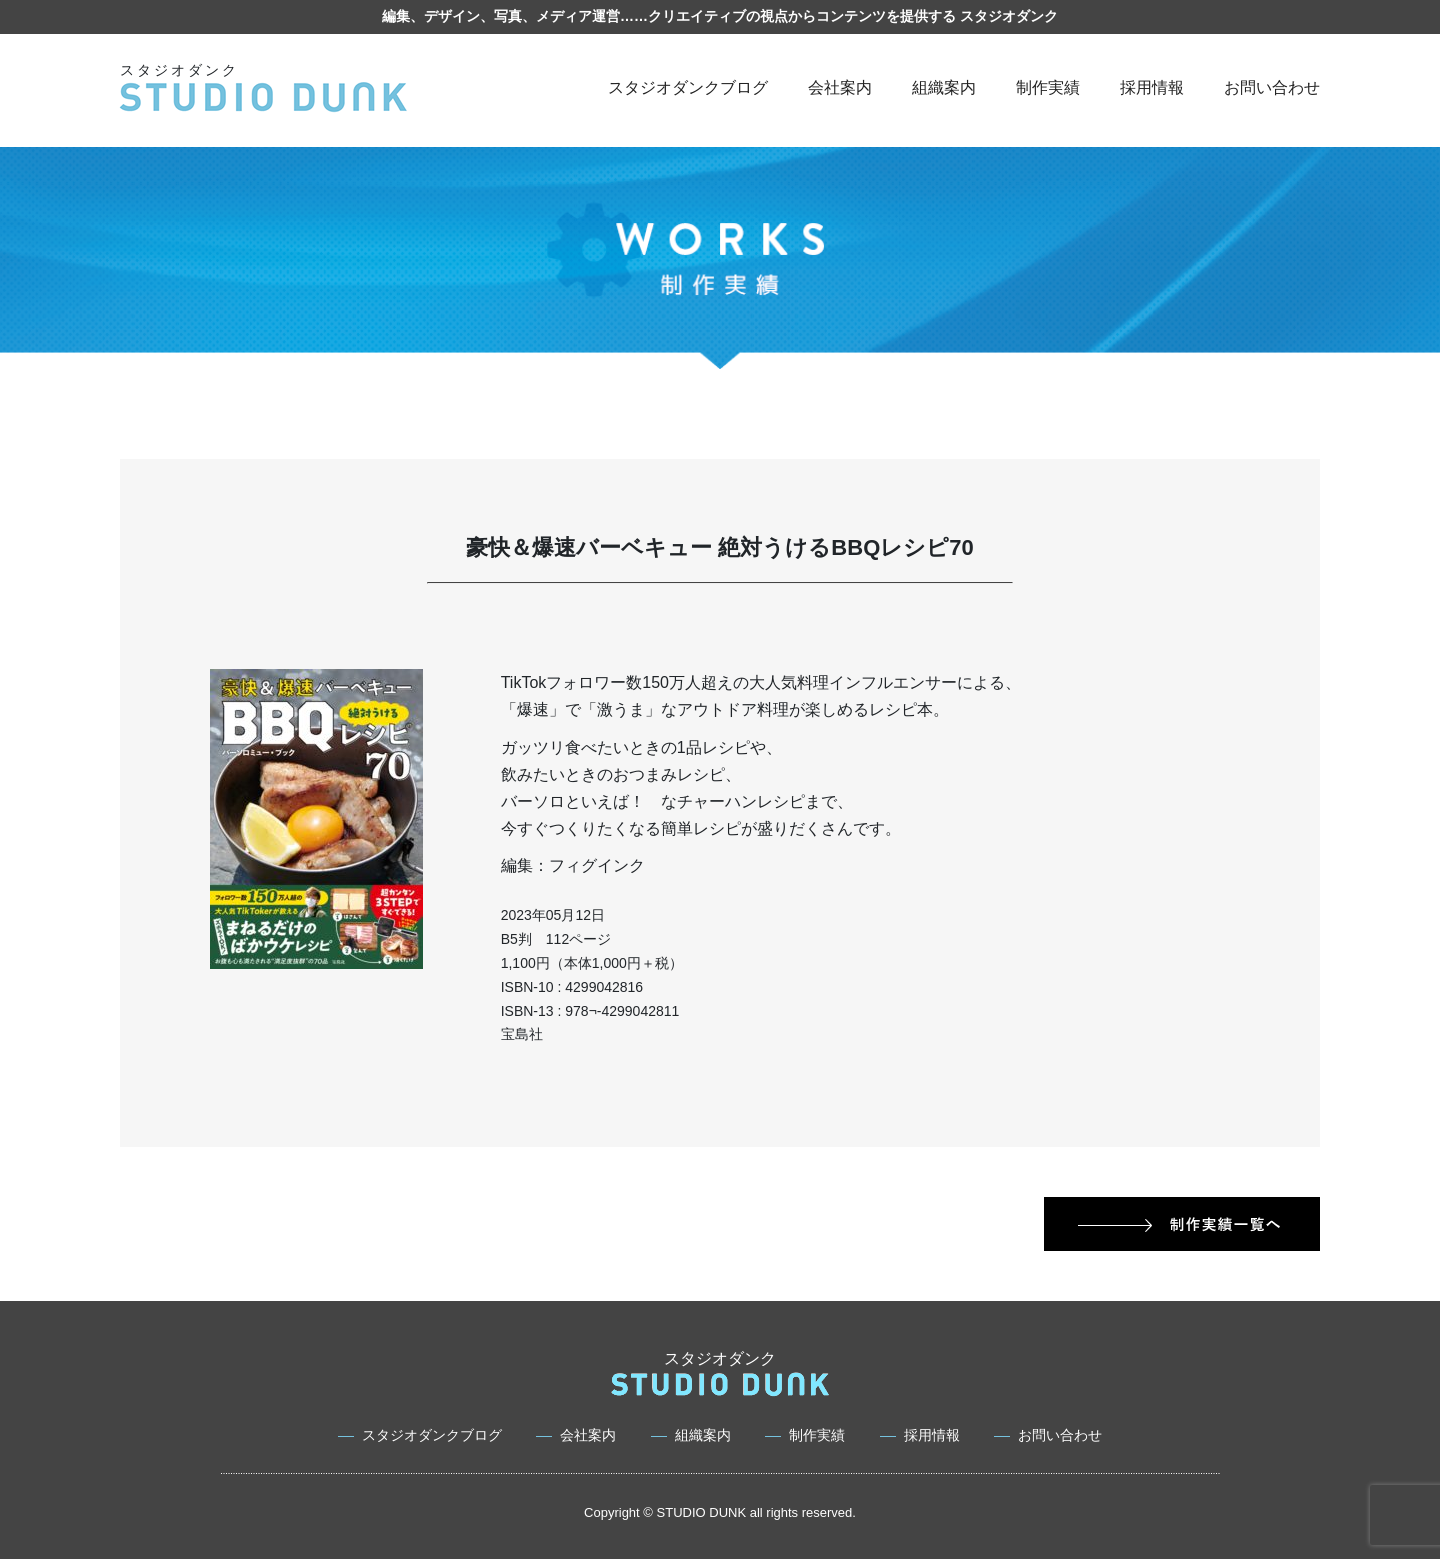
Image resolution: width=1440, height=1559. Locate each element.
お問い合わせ (1272, 87)
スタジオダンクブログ (688, 87)
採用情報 (1152, 87)
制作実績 (1048, 87)
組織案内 (944, 87)
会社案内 (840, 87)
